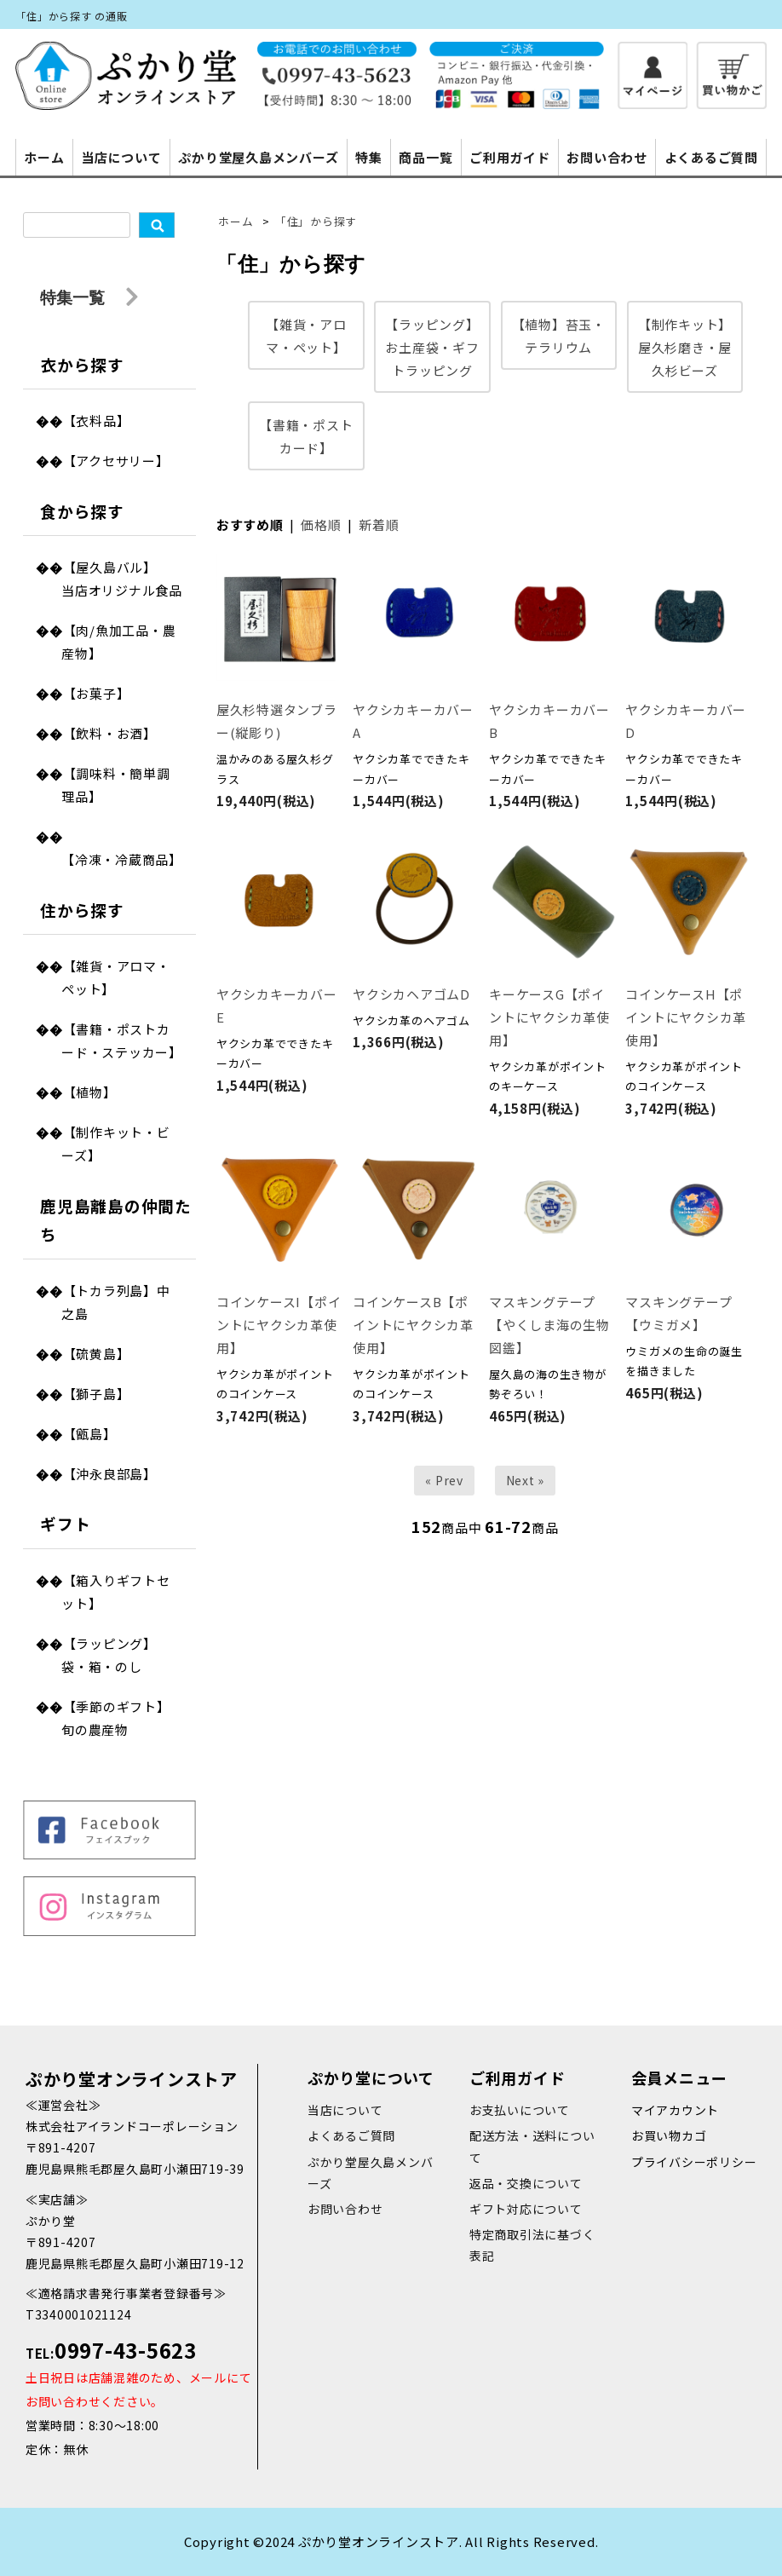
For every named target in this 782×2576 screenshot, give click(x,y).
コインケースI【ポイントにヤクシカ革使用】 (279, 1325)
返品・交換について (526, 2183)
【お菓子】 (96, 693)
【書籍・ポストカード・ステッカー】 (121, 1040)
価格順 (321, 524)
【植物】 (90, 1092)
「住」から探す (316, 221)
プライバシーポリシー (694, 2161)
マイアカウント (675, 2109)
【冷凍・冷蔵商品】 (121, 859)
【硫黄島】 (96, 1354)
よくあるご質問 (711, 157)
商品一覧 (425, 157)
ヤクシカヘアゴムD (411, 994)
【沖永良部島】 (110, 1474)
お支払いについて (519, 2109)
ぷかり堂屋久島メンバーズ (258, 157)
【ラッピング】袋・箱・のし (109, 1654)
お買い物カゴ (669, 2135)
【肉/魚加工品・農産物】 (118, 641)
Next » (525, 1480)
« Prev (444, 1480)
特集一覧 (89, 299)
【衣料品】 (96, 420)
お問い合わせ (606, 157)
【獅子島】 (96, 1394)
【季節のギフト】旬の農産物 (115, 1717)
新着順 (379, 524)
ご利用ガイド (509, 157)
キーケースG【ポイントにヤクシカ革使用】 (549, 1017)
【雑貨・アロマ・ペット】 (115, 977)
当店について (121, 157)
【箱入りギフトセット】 (115, 1591)
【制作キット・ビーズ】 (115, 1143)
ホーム (44, 157)
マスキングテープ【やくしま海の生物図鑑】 (549, 1325)
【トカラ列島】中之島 (115, 1302)
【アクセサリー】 (116, 461)
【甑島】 (90, 1434)
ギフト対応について (526, 2208)
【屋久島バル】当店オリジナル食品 (121, 578)
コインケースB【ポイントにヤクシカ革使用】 (413, 1325)
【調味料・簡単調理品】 (115, 784)
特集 (368, 157)
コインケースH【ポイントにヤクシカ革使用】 (685, 1017)
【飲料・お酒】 (110, 733)
